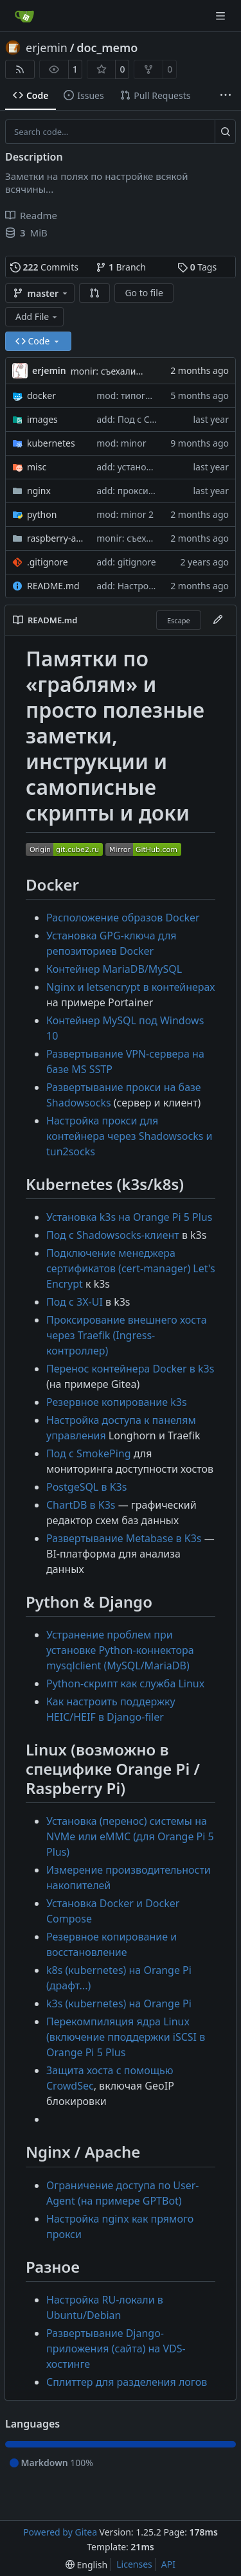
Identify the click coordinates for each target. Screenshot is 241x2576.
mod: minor (121, 443)
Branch (121, 267)
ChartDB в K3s (81, 1505)
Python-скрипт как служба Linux (125, 1683)
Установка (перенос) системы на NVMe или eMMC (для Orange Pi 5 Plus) (130, 1836)
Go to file (144, 293)
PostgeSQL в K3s (86, 1487)
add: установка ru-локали (151, 467)
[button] (94, 293)
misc (36, 467)
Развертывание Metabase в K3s (124, 1538)
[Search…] (225, 132)
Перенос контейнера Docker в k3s (130, 1369)
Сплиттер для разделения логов (126, 2382)
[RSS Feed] (20, 69)
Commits (44, 267)
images (42, 419)
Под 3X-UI (74, 1302)
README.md (53, 586)
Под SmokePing (88, 1453)
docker (41, 395)
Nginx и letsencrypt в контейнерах (130, 987)
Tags (197, 267)
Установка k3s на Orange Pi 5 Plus (129, 1217)
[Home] (24, 16)
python (42, 514)
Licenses (134, 2564)
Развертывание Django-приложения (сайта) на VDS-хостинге (116, 2348)
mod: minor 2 (125, 514)
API (168, 2564)
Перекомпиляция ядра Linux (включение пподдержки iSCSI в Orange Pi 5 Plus (125, 2036)
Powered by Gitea (60, 2532)
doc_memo (107, 47)
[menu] (86, 2565)
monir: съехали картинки (125, 371)
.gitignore (47, 562)
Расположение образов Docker (123, 917)
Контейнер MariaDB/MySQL (114, 969)
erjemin (46, 47)
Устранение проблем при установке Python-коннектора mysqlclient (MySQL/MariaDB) (120, 1650)
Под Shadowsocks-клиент (112, 1235)
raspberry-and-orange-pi (55, 538)
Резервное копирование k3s (116, 1402)
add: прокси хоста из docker (156, 490)
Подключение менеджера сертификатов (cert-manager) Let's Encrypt (130, 1268)
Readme (31, 215)
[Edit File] (218, 620)
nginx (39, 490)
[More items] (225, 96)
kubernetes (51, 443)
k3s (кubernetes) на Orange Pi (119, 2003)
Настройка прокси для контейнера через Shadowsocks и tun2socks (129, 1136)
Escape (178, 620)
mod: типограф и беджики (153, 395)
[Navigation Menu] (222, 15)
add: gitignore (126, 562)
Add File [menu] (37, 316)
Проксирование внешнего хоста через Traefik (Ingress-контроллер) (126, 1335)
